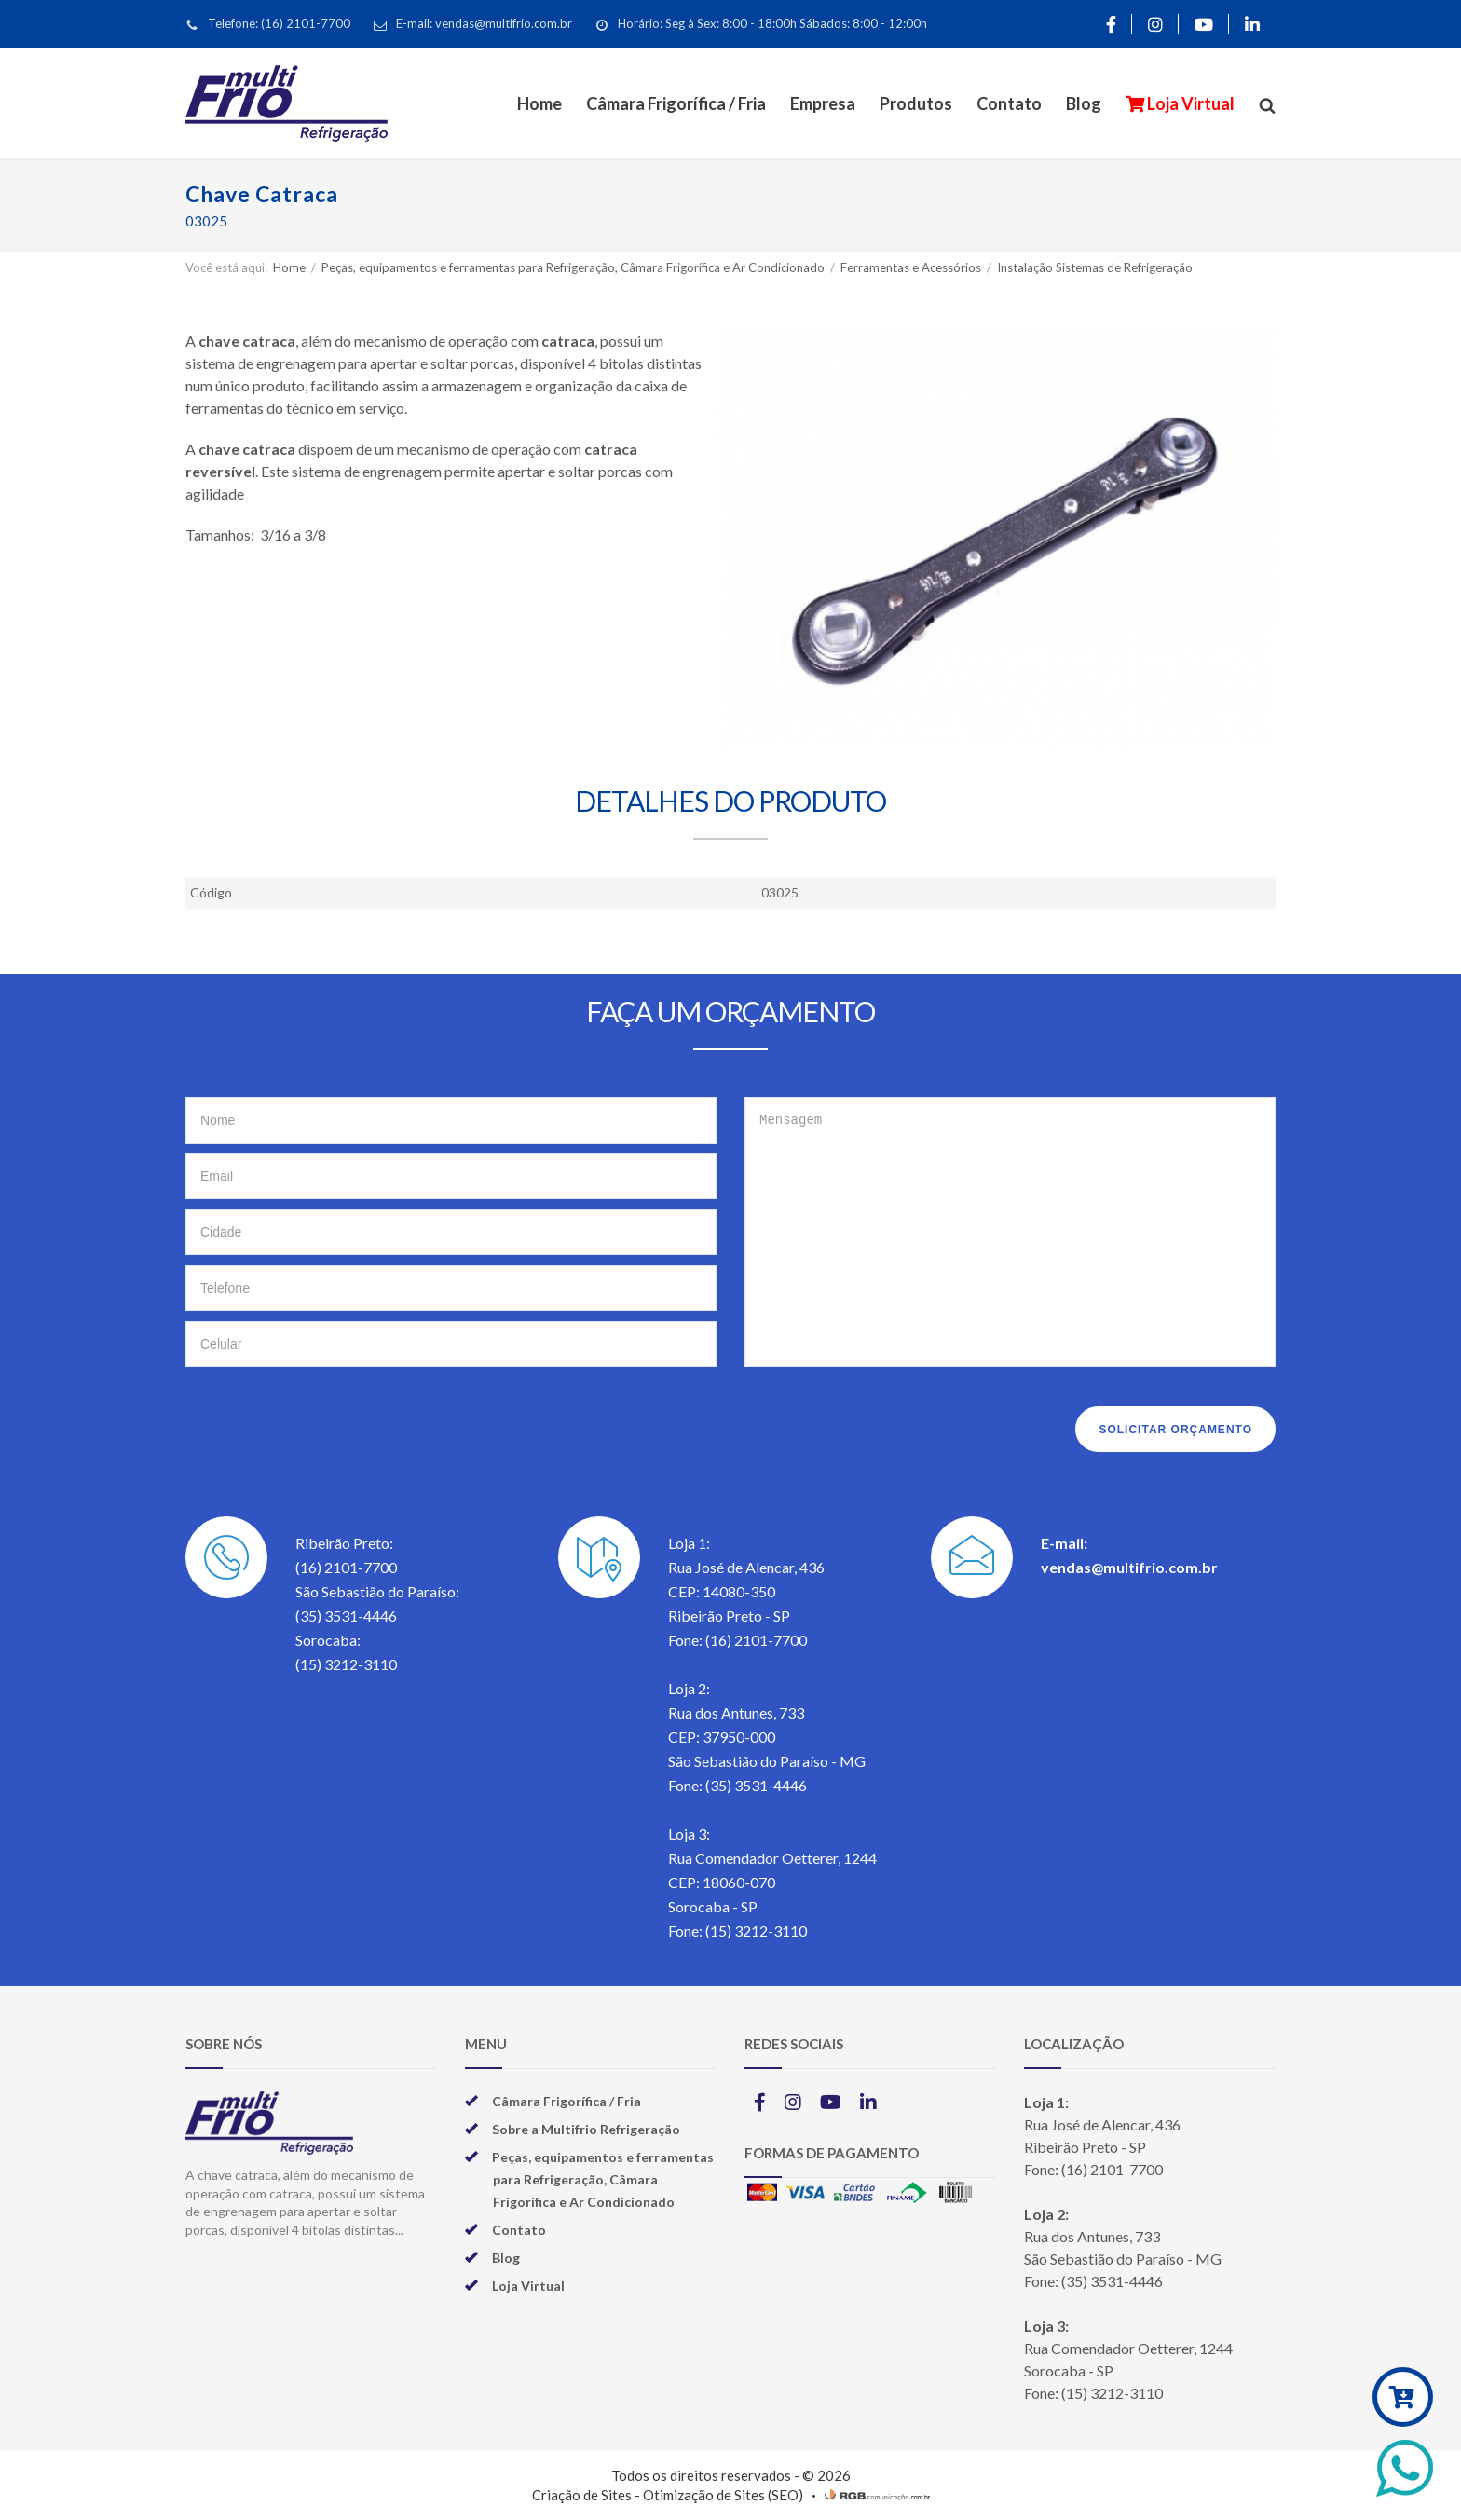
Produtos (916, 103)
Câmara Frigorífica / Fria (676, 103)
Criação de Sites (582, 2494)
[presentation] (327, 1424)
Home (539, 103)
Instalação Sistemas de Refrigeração (1095, 267)
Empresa (822, 103)
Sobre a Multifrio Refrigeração (586, 2129)
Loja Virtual (1189, 103)
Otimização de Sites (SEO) (723, 2494)
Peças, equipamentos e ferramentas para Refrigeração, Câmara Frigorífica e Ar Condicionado (574, 267)
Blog (1083, 103)
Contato (1009, 103)
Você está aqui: (226, 267)
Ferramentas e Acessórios (912, 267)
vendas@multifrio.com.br (1129, 1567)
